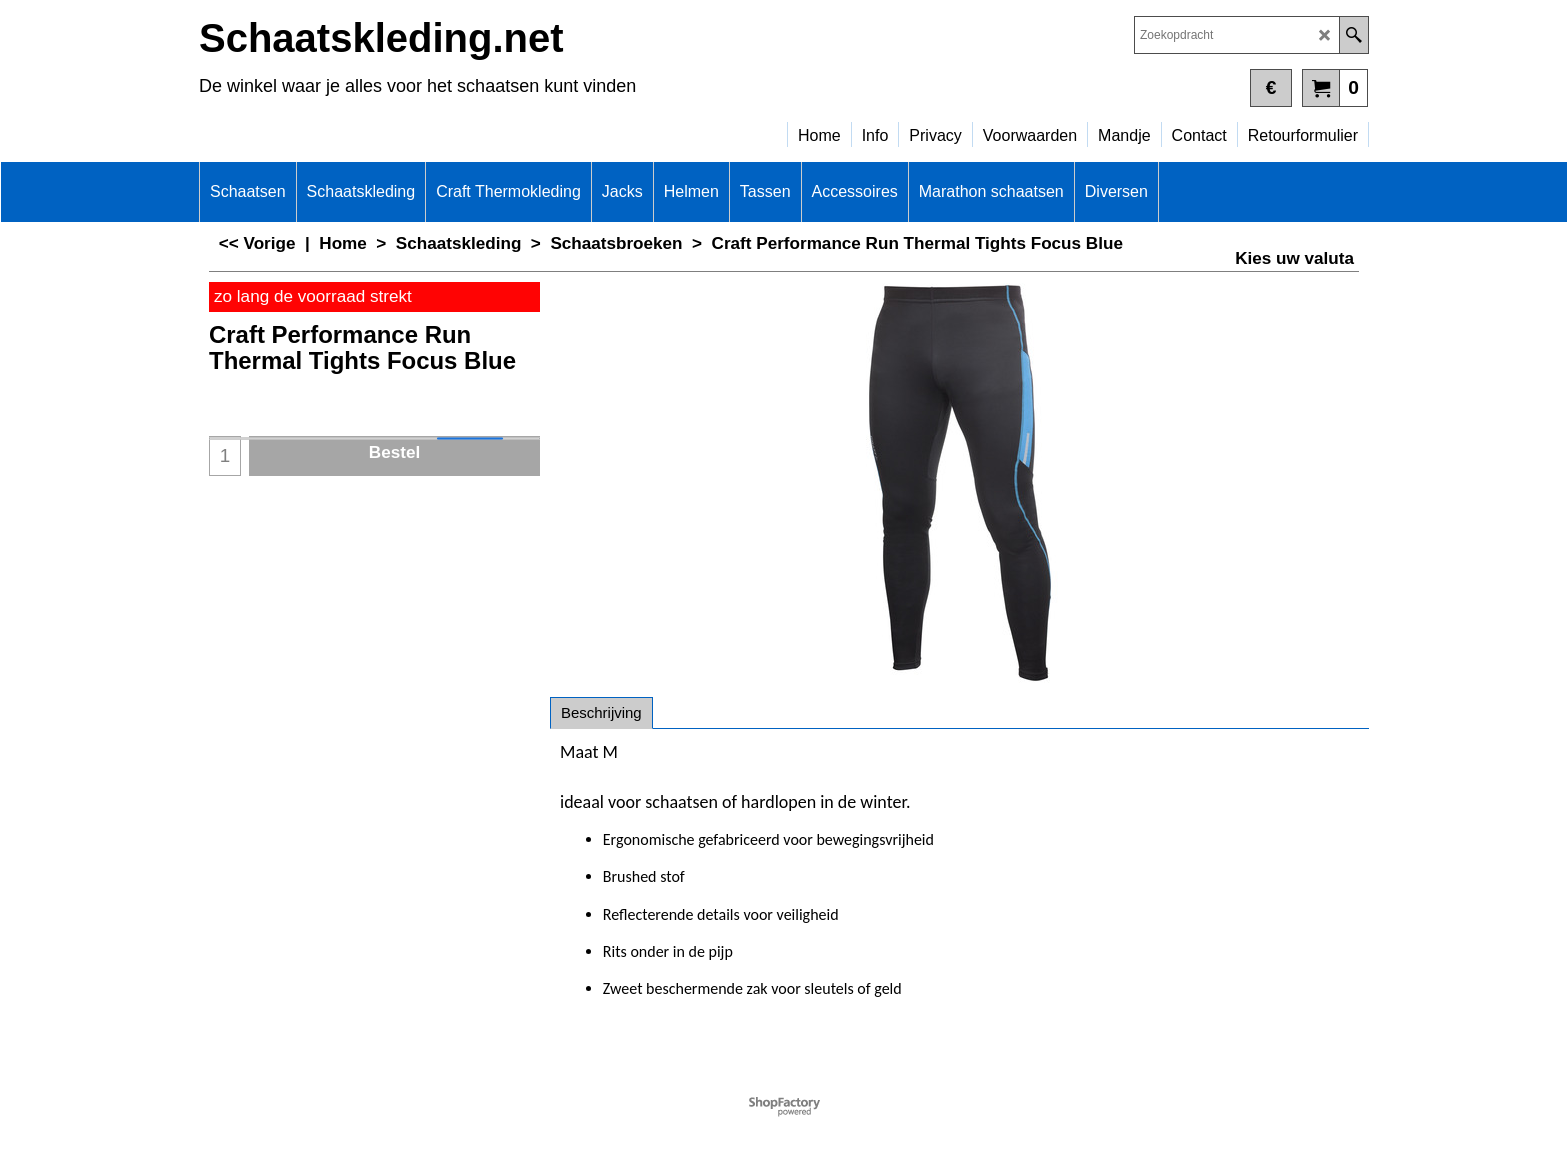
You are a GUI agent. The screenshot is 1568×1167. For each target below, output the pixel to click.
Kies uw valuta (1294, 258)
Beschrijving (601, 712)
